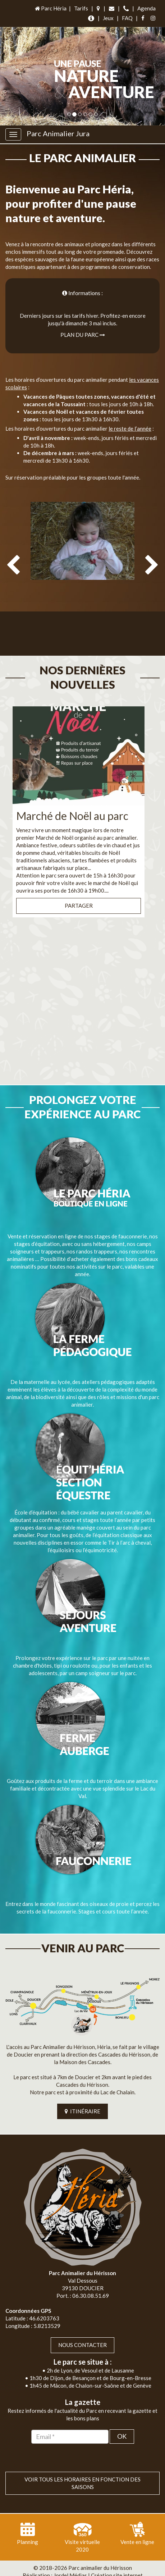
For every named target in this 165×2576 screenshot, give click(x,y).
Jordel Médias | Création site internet (98, 2561)
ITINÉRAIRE (82, 2097)
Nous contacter (82, 2330)
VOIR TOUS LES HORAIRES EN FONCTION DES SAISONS (82, 2468)
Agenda (146, 8)
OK (122, 2422)
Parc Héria (50, 8)
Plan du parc (82, 334)
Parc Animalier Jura (58, 133)
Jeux (108, 18)
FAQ (127, 18)
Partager (79, 891)
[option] (82, 574)
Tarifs (81, 8)
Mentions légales (99, 2568)
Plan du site (59, 2568)
